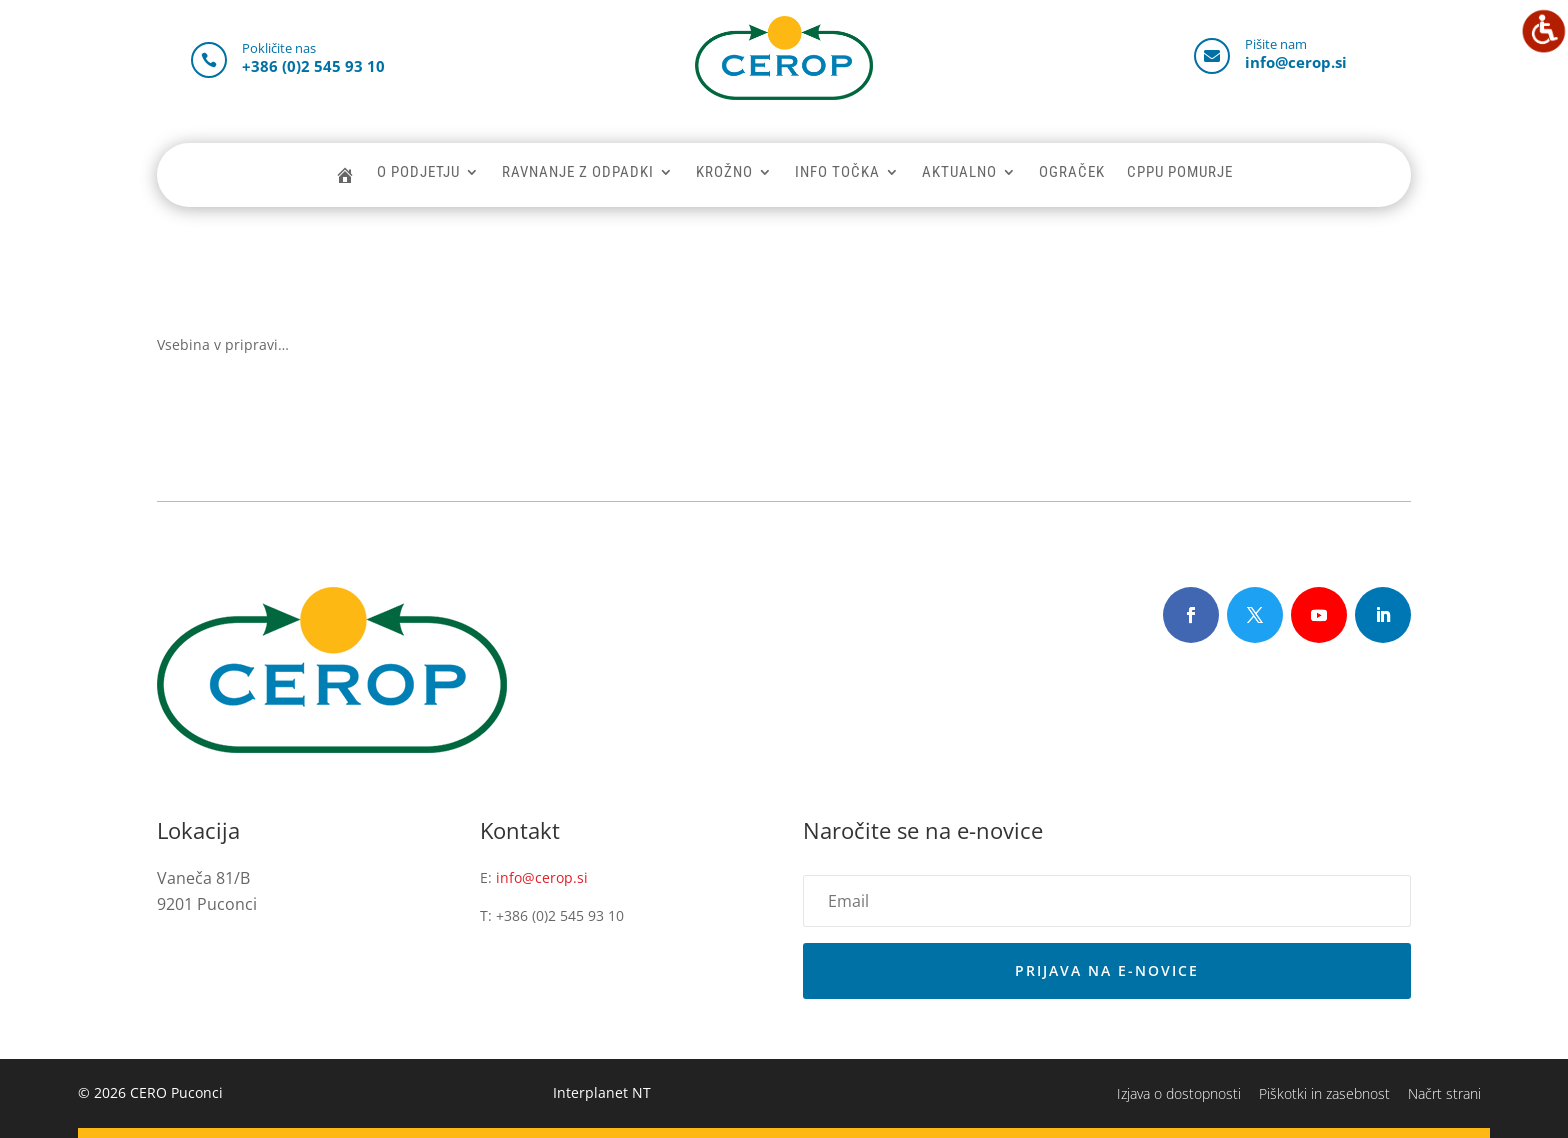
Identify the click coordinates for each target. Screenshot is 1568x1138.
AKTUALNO (959, 173)
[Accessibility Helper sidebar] (1544, 31)
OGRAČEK (1072, 173)
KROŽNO (724, 173)
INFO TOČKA (837, 173)
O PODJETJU (418, 173)
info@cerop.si (542, 877)
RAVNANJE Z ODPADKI (578, 173)
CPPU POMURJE (1180, 173)
